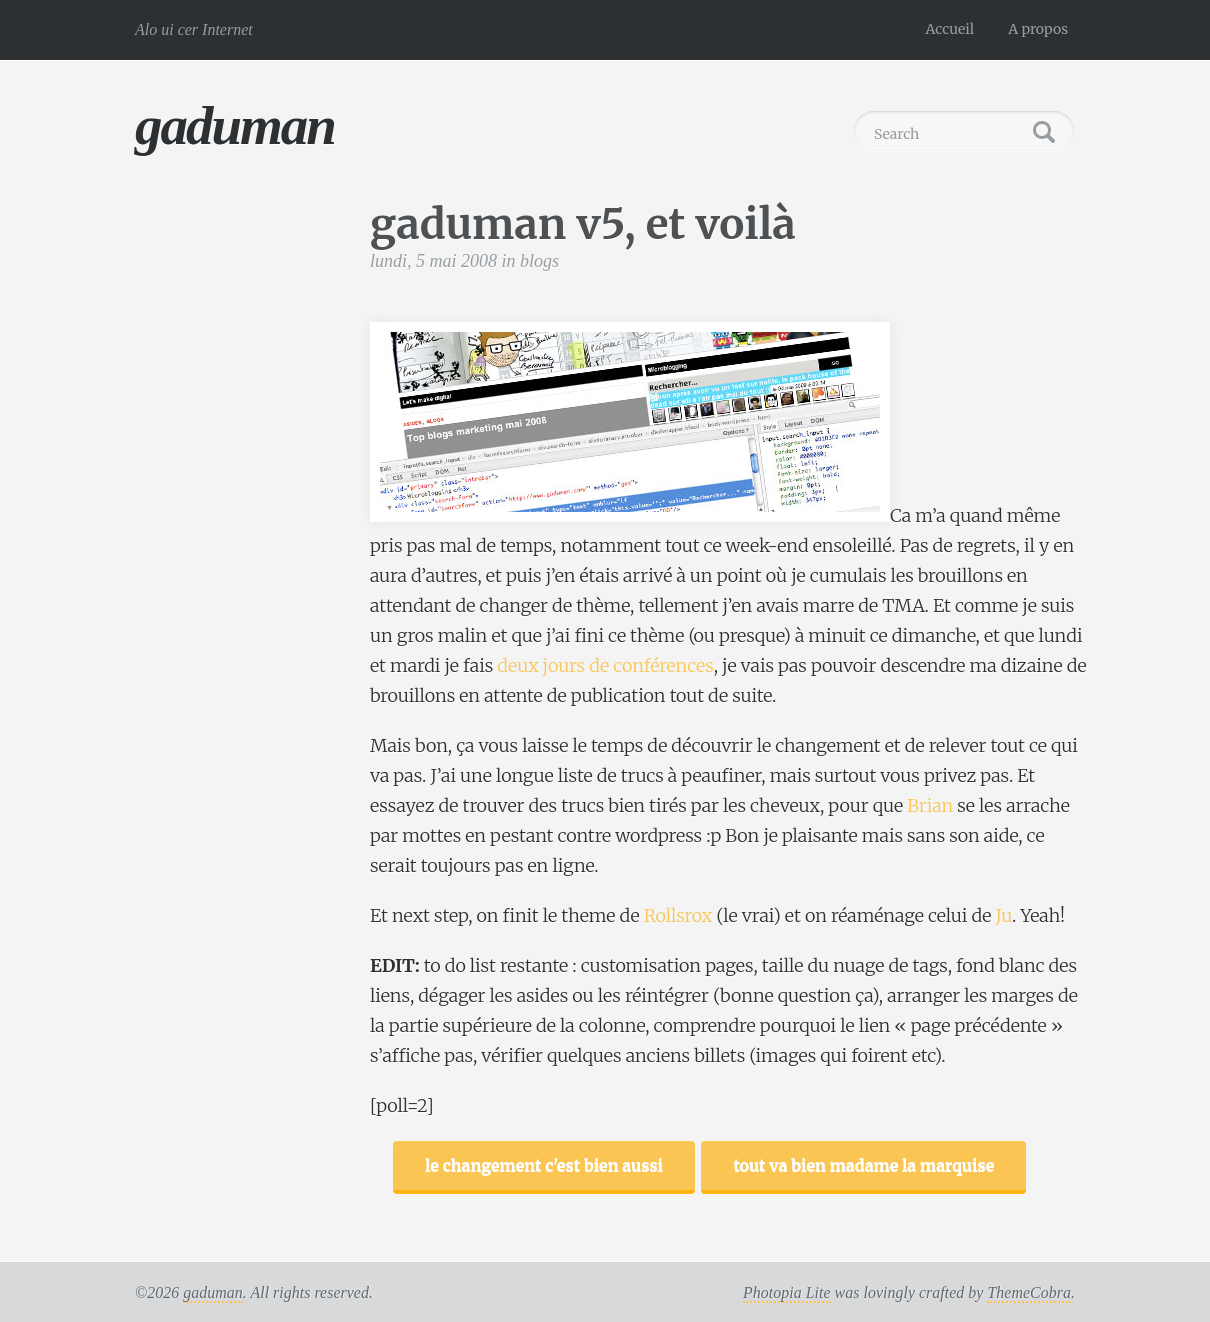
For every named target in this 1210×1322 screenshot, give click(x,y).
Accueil (950, 29)
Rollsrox (678, 915)
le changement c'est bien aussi (544, 1165)
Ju (1004, 915)
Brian (930, 805)
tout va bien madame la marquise (863, 1165)
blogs (539, 261)
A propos (1038, 29)
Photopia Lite (787, 1292)
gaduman (235, 125)
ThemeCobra (1029, 1292)
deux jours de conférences (605, 665)
